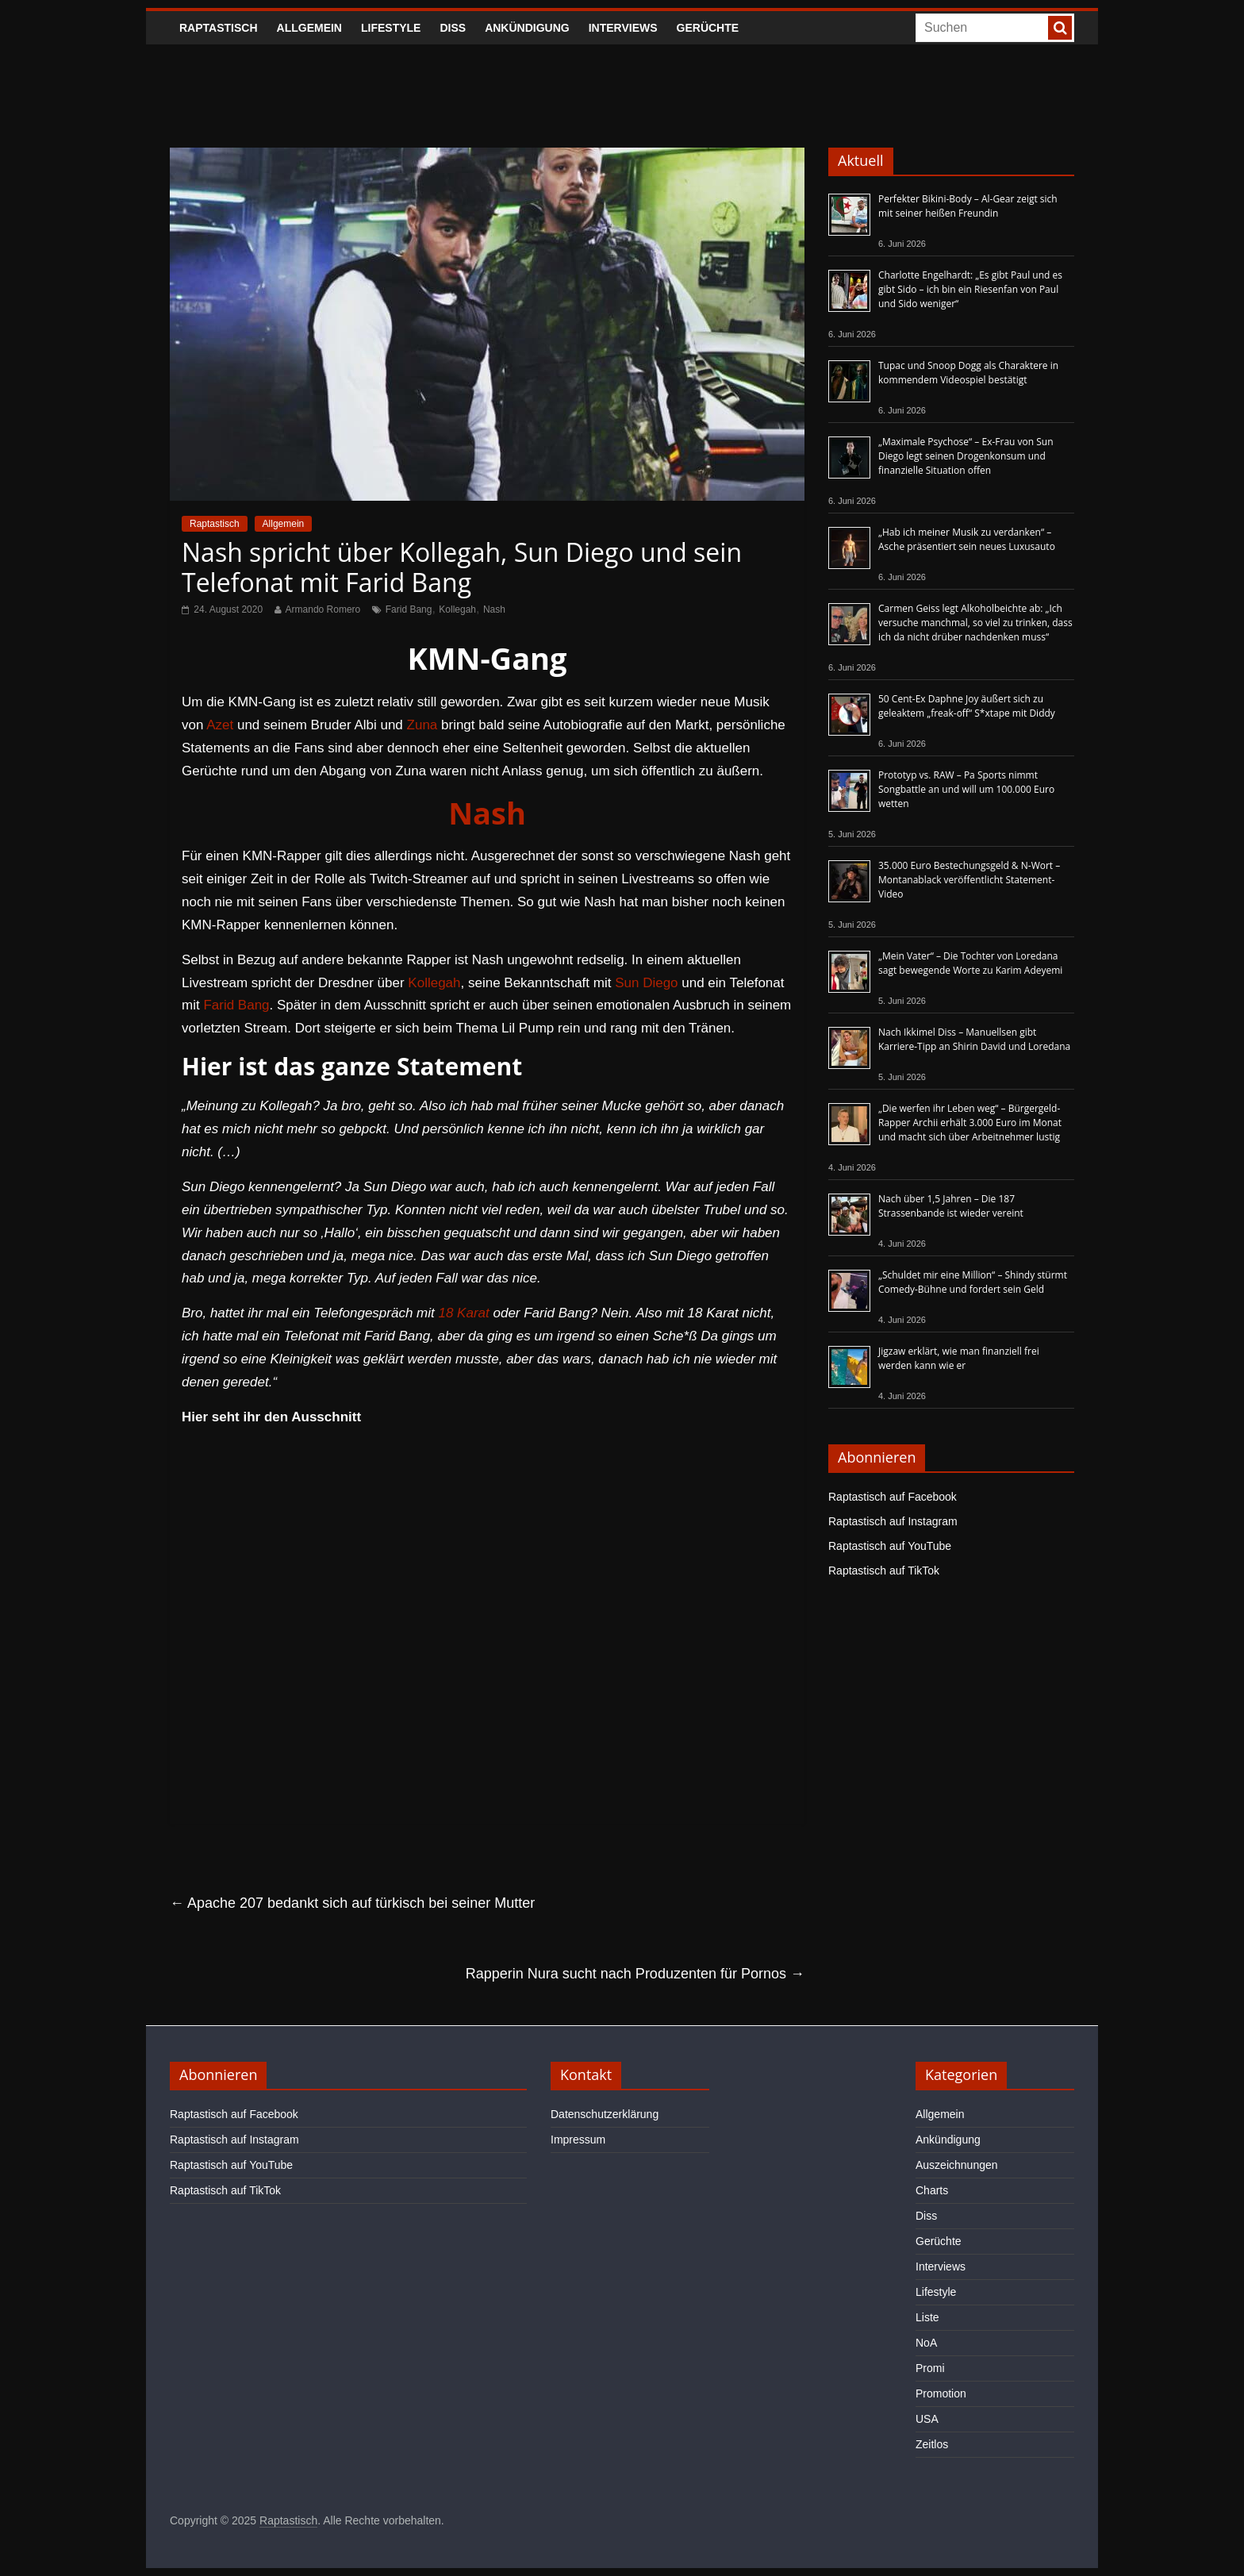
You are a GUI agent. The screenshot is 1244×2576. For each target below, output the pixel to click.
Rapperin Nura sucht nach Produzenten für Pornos (635, 1974)
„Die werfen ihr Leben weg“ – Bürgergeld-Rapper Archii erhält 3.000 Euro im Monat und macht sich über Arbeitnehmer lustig (970, 1123)
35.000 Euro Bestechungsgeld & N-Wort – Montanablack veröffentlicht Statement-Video (969, 880)
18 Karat (463, 1313)
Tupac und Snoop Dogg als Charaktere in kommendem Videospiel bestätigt (968, 372)
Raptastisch (218, 27)
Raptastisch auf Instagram (893, 1521)
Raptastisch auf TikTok (883, 1570)
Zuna (422, 724)
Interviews (623, 27)
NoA (926, 2342)
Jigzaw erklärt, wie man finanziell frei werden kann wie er (958, 1358)
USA (927, 2419)
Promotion (941, 2393)
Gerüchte (708, 27)
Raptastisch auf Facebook (892, 1496)
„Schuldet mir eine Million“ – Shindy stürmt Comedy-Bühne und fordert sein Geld (972, 1282)
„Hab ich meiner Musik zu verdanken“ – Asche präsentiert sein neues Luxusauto (966, 539)
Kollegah (457, 609)
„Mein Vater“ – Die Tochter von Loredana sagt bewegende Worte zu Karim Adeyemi (970, 963)
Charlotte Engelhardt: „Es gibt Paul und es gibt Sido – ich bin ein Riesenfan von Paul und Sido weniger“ (970, 289)
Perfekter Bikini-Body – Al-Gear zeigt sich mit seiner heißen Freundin (968, 206)
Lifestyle (390, 27)
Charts (932, 2190)
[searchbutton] (1060, 28)
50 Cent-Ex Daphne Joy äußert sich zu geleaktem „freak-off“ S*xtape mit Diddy (966, 706)
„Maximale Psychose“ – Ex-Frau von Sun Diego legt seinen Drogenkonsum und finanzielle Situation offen (966, 456)
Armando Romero (323, 609)
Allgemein (309, 27)
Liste (927, 2317)
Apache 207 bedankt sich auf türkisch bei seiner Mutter (352, 1903)
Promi (930, 2368)
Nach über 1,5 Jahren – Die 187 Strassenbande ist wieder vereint (950, 1206)
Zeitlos (932, 2444)
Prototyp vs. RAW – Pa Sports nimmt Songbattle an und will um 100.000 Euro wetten (966, 789)
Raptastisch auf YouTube (889, 1546)
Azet (219, 724)
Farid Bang (409, 609)
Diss (453, 27)
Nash (494, 609)
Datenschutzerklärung (604, 2114)
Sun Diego (646, 982)
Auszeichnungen (957, 2165)
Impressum (578, 2139)
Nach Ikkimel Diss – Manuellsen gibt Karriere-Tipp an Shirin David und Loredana (974, 1039)
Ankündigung (527, 27)
